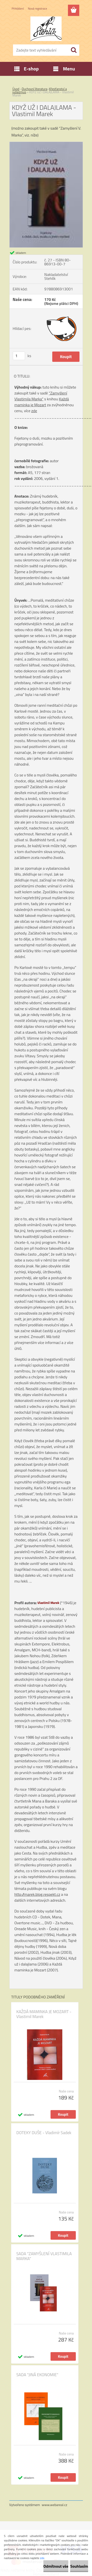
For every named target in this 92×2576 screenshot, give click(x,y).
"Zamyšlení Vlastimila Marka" (40, 396)
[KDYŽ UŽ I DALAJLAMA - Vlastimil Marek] (46, 144)
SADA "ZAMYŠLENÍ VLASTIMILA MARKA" (44, 2256)
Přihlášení (18, 8)
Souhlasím (79, 2566)
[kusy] (19, 356)
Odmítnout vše (55, 2566)
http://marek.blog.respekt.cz (37, 1894)
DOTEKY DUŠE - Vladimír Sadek (43, 2132)
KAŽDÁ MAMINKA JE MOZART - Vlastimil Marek (44, 2014)
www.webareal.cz (54, 2504)
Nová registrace (37, 8)
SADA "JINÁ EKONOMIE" (37, 2374)
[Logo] (46, 28)
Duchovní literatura (34, 88)
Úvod (16, 88)
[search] (73, 50)
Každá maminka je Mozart (41, 402)
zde (34, 411)
